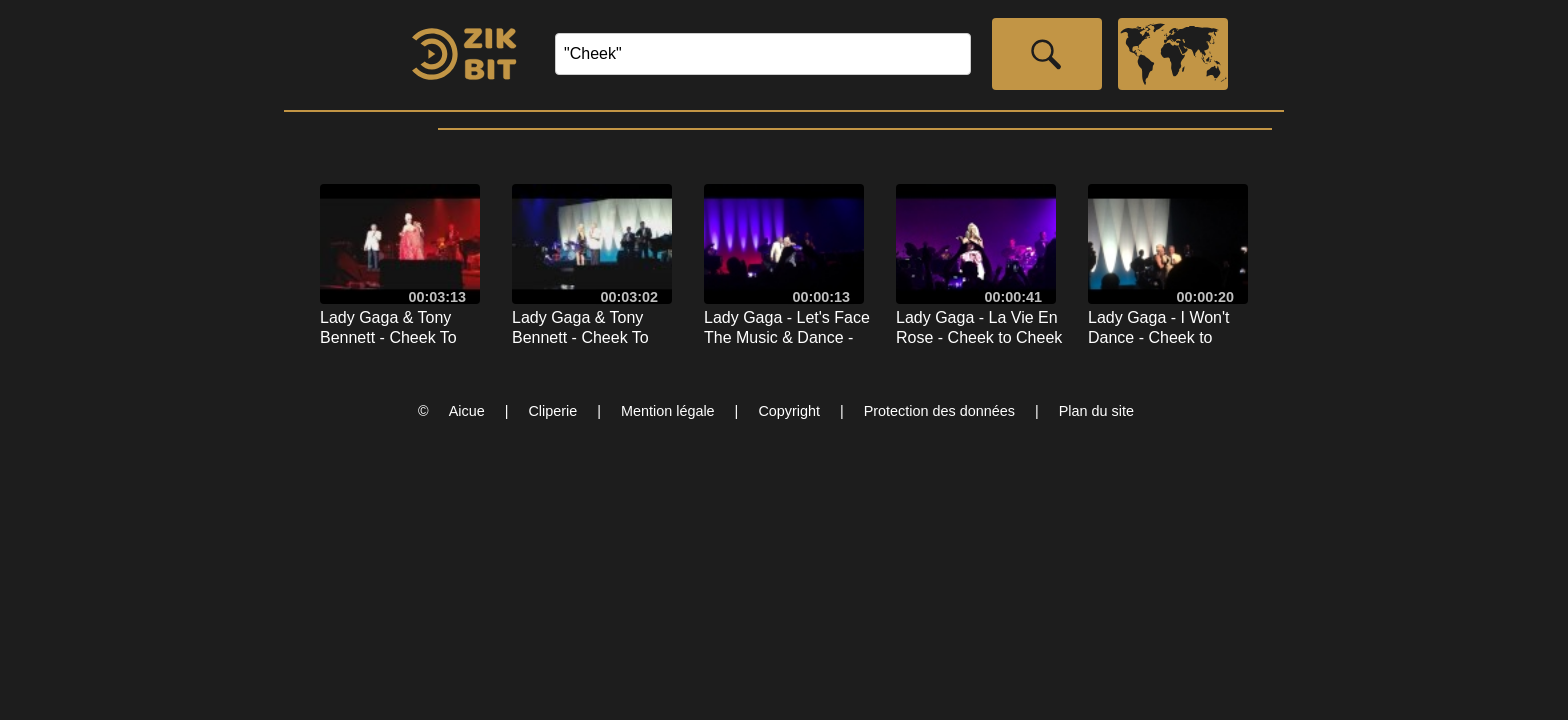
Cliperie (552, 411)
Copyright (789, 411)
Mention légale (668, 411)
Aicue (467, 411)
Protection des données (939, 411)
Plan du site (1096, 411)
